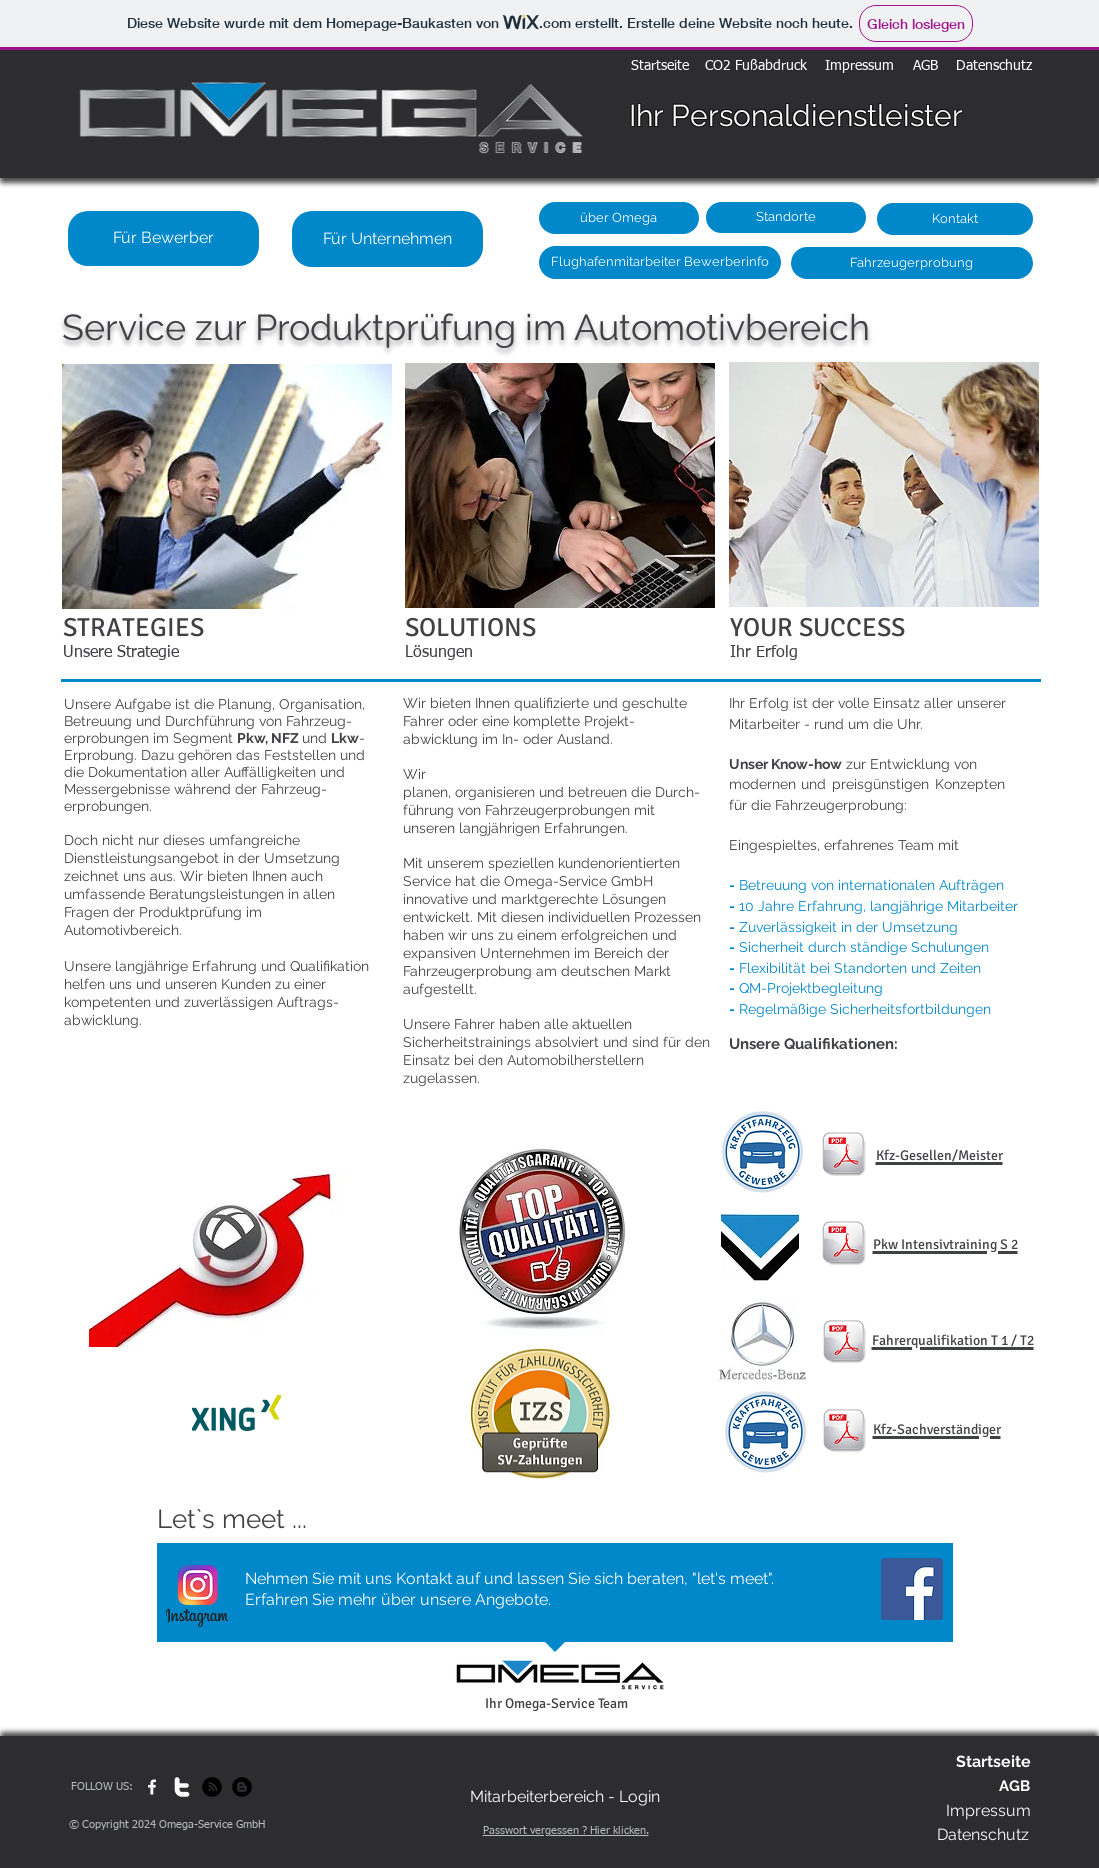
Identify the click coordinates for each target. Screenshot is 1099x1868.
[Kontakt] (955, 219)
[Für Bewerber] (163, 238)
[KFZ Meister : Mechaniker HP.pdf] (843, 1155)
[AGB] (925, 66)
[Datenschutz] (994, 66)
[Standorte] (786, 217)
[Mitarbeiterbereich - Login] (565, 1797)
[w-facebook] (152, 1787)
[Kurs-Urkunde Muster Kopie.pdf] (844, 1343)
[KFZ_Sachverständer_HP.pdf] (844, 1432)
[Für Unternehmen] (387, 239)
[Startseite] (660, 66)
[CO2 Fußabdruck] (756, 66)
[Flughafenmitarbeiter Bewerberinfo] (660, 262)
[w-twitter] (182, 1787)
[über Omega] (619, 218)
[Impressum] (860, 66)
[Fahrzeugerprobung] (912, 263)
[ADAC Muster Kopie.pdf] (843, 1244)
